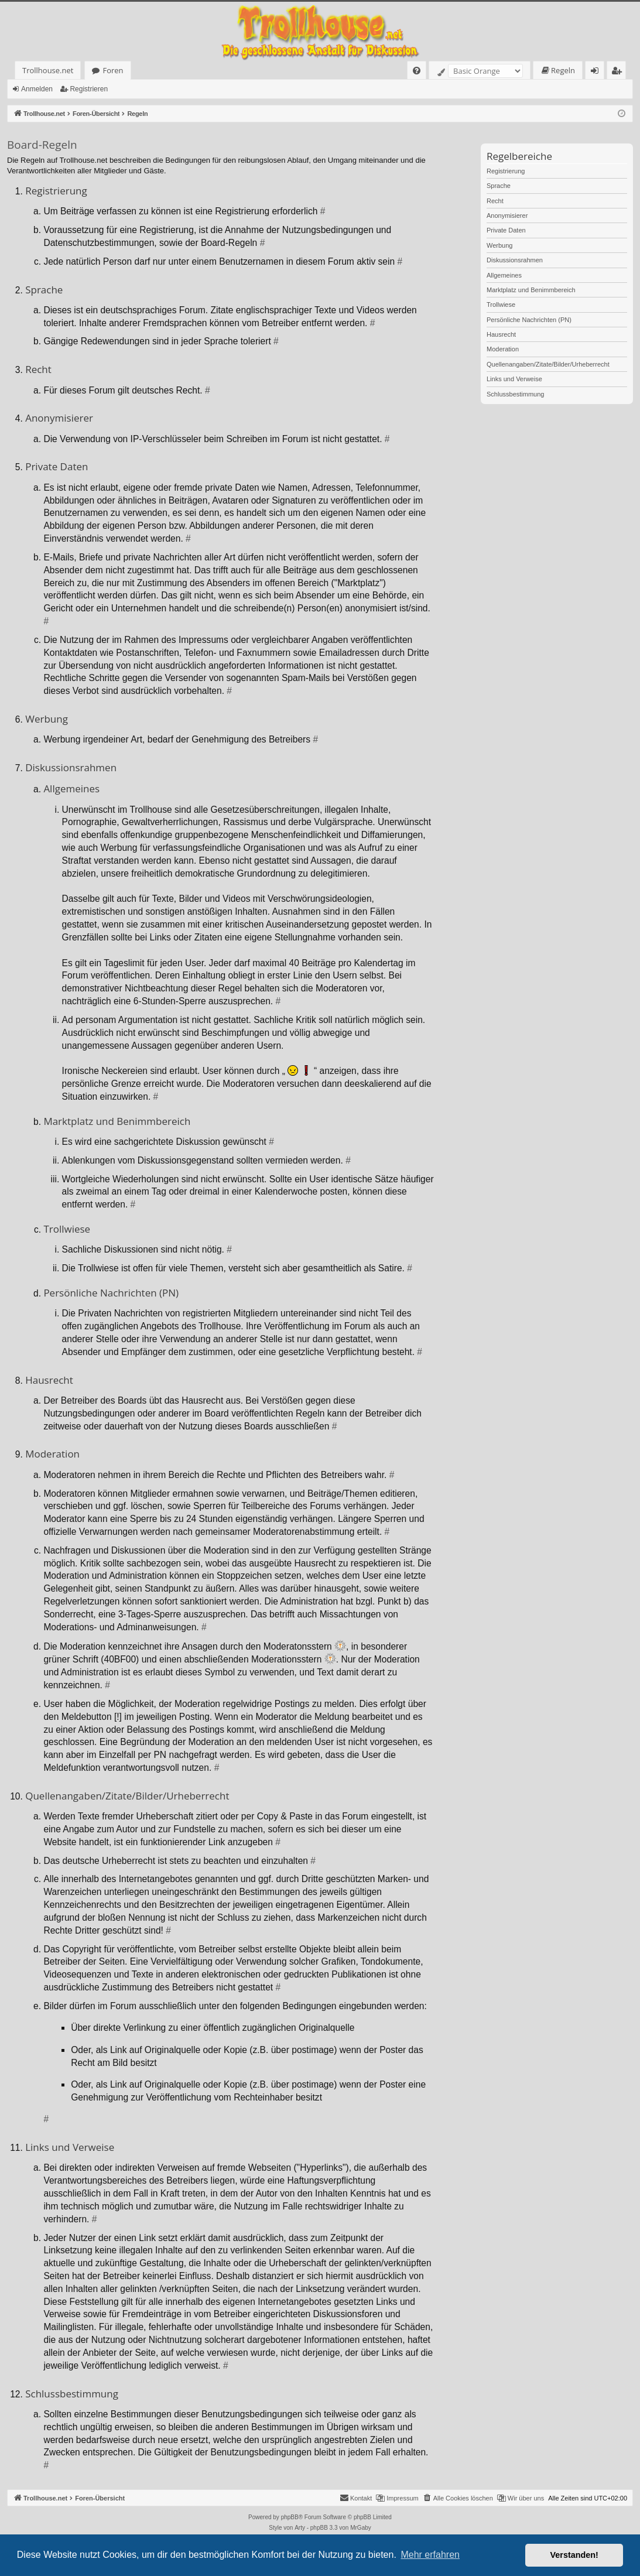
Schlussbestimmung (515, 394)
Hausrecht (501, 334)
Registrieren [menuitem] (618, 72)
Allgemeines (504, 275)
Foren (112, 70)
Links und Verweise (514, 378)
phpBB (290, 2517)
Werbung (499, 245)
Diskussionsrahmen (515, 260)
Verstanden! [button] (574, 2555)
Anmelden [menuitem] (598, 72)
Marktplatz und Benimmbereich (531, 289)
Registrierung (506, 171)
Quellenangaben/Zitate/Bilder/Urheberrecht (548, 364)
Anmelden (37, 89)
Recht (495, 200)
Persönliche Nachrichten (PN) (529, 319)
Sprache (499, 185)
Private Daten (506, 230)
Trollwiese (501, 304)
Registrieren (89, 89)
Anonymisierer (507, 215)
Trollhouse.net (47, 70)
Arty (300, 2527)
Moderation (503, 349)
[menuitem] (417, 70)
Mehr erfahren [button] (430, 2555)
